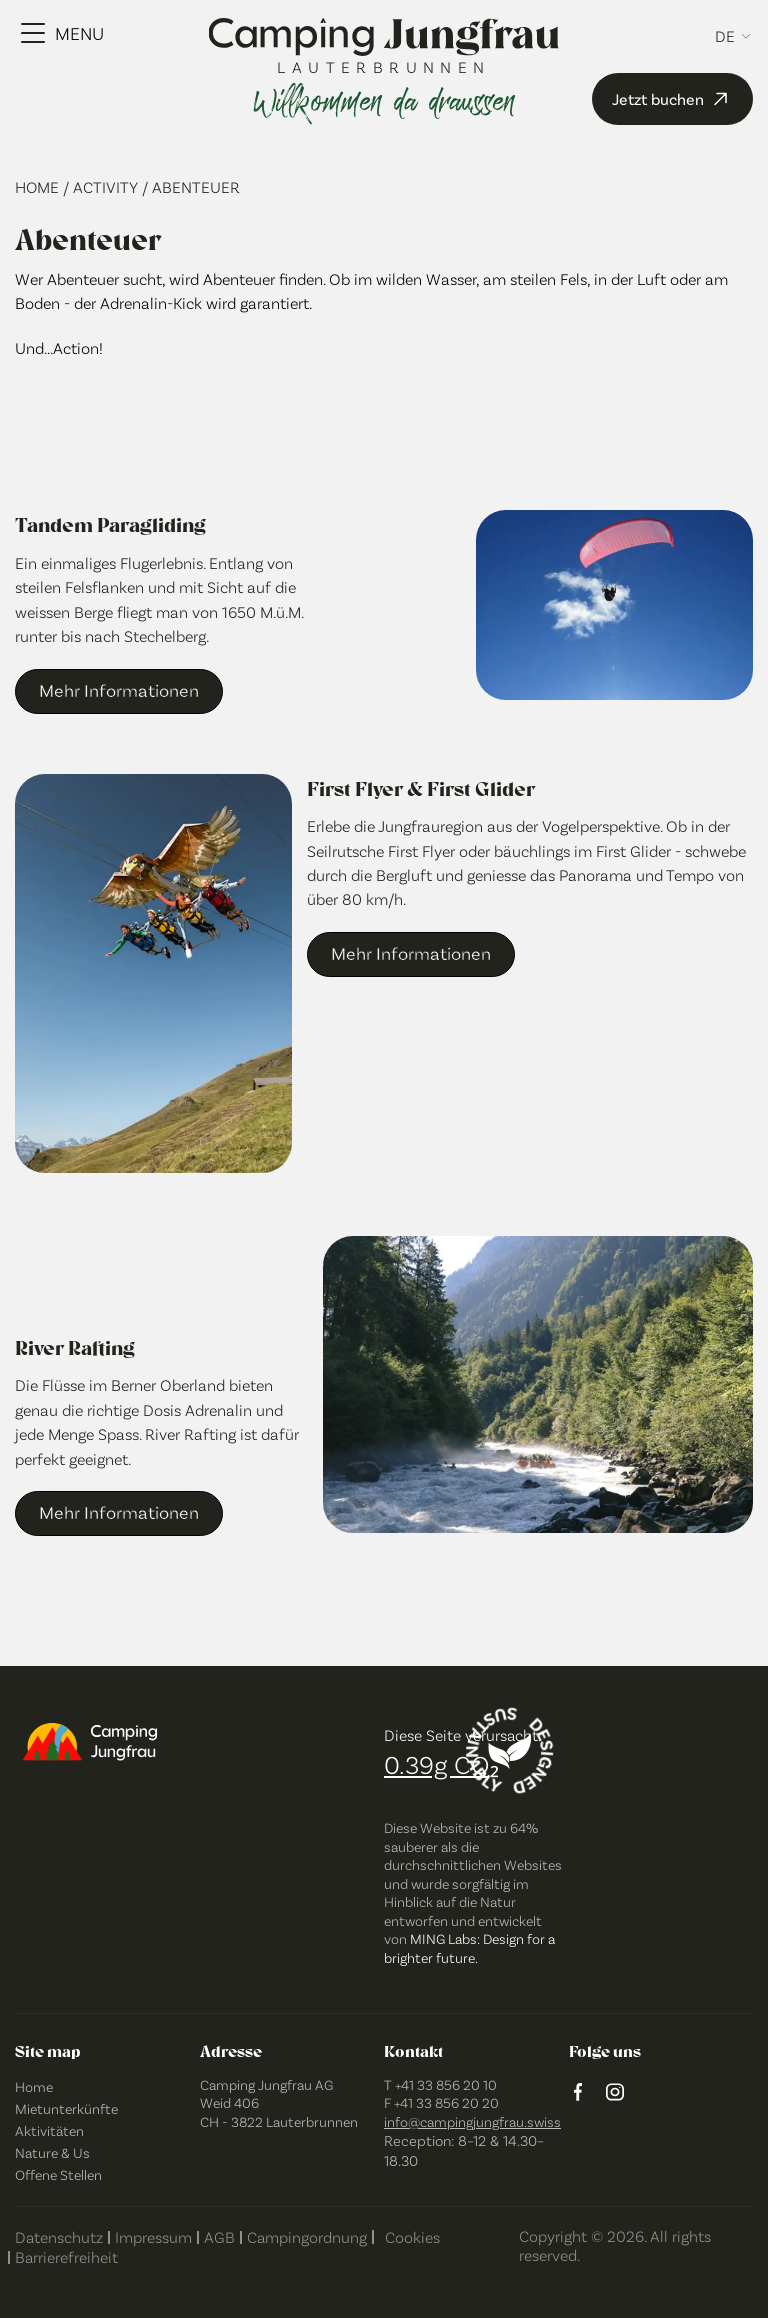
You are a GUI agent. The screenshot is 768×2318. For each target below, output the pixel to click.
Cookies (412, 2236)
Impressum (153, 2236)
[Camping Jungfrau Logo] (384, 38)
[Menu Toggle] (62, 33)
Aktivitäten (49, 2130)
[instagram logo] (615, 2093)
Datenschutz (59, 2236)
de (725, 36)
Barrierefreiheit (66, 2256)
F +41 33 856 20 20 (441, 2102)
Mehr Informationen (119, 690)
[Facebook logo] (578, 2093)
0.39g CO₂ (441, 1763)
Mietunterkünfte (66, 2108)
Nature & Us (52, 2152)
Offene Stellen (58, 2174)
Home (39, 186)
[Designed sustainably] (510, 1751)
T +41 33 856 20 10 (440, 2084)
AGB (219, 2236)
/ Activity (102, 186)
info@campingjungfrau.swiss (472, 2121)
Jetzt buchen (672, 99)
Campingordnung (307, 2236)
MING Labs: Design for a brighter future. (469, 1948)
